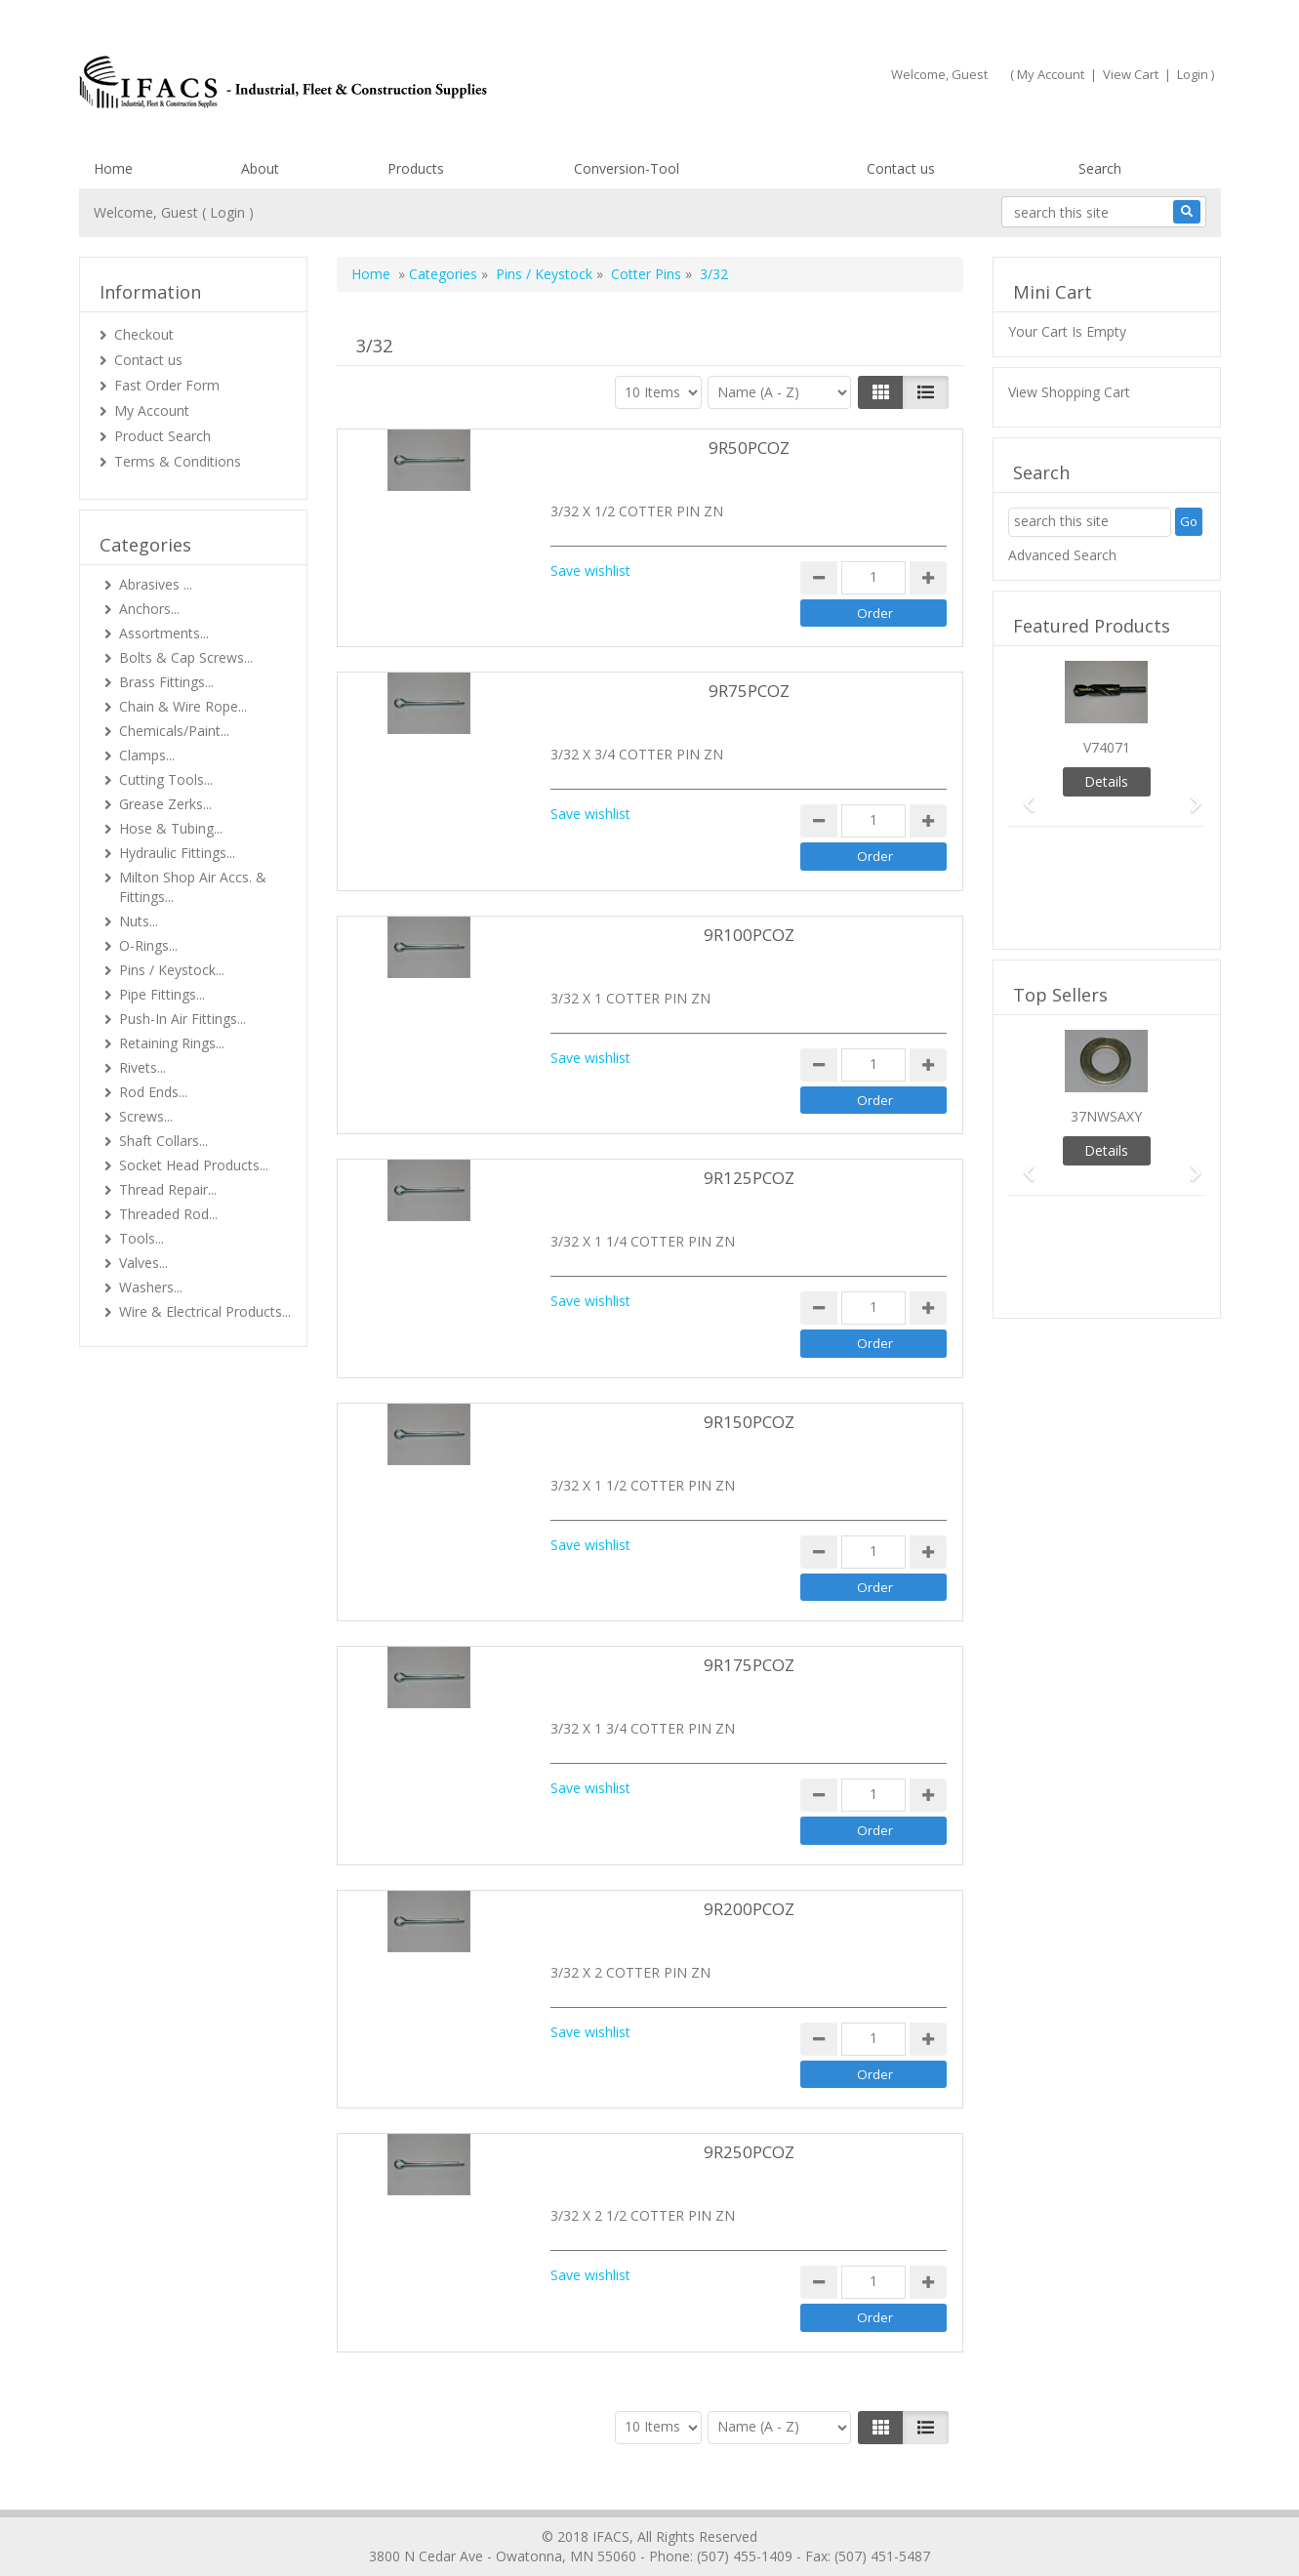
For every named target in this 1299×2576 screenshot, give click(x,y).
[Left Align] (881, 392)
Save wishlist (590, 570)
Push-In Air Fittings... (182, 1018)
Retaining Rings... (171, 1043)
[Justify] (926, 392)
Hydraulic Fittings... (177, 852)
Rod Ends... (153, 1092)
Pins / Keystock (544, 274)
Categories (443, 274)
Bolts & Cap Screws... (186, 657)
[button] (1022, 795)
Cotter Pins (646, 274)
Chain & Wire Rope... (183, 706)
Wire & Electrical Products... (205, 1311)
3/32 (714, 274)
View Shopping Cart (1069, 392)
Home (113, 168)
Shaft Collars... (163, 1140)
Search (1099, 168)
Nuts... (138, 921)
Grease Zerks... (165, 804)
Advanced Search (1062, 555)
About (260, 168)
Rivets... (142, 1067)
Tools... (141, 1238)
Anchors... (149, 608)
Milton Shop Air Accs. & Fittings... (192, 887)
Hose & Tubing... (171, 828)
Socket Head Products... (193, 1165)
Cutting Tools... (166, 779)
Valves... (143, 1262)
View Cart (1130, 74)
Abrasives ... (155, 584)
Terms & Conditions (177, 461)
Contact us (901, 168)
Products (415, 168)
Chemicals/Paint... (174, 730)
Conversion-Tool (626, 168)
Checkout (144, 334)
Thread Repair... (168, 1189)
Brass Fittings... (166, 682)
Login (1192, 74)
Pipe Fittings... (162, 994)
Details (1106, 781)
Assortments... (164, 633)
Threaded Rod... (168, 1214)
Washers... (151, 1287)
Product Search (162, 436)
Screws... (146, 1116)
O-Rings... (148, 945)
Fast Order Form (167, 385)
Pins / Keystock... (171, 970)
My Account (1050, 74)
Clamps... (147, 755)
